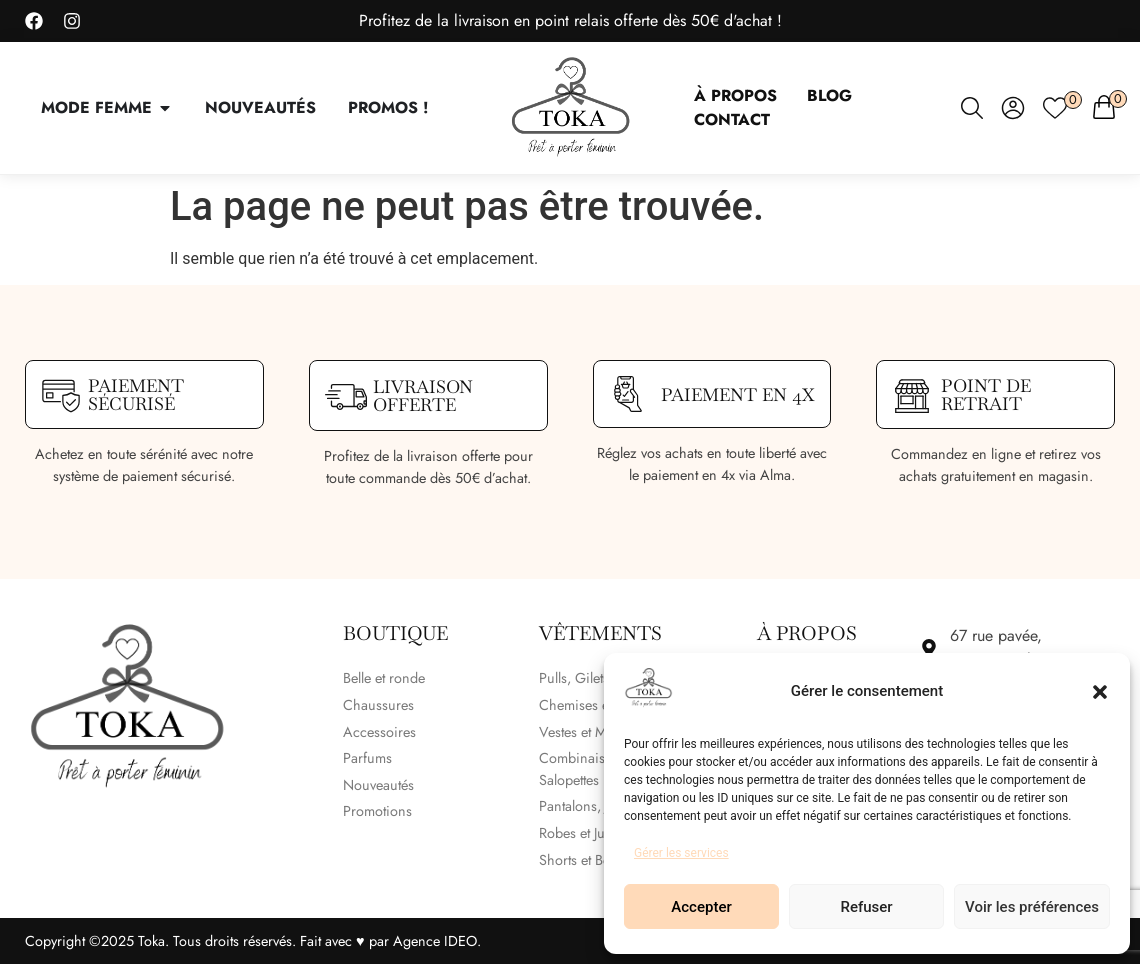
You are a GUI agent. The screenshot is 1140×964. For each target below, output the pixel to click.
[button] (1100, 692)
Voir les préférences (1032, 907)
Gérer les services (681, 853)
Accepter (701, 907)
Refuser (866, 907)
